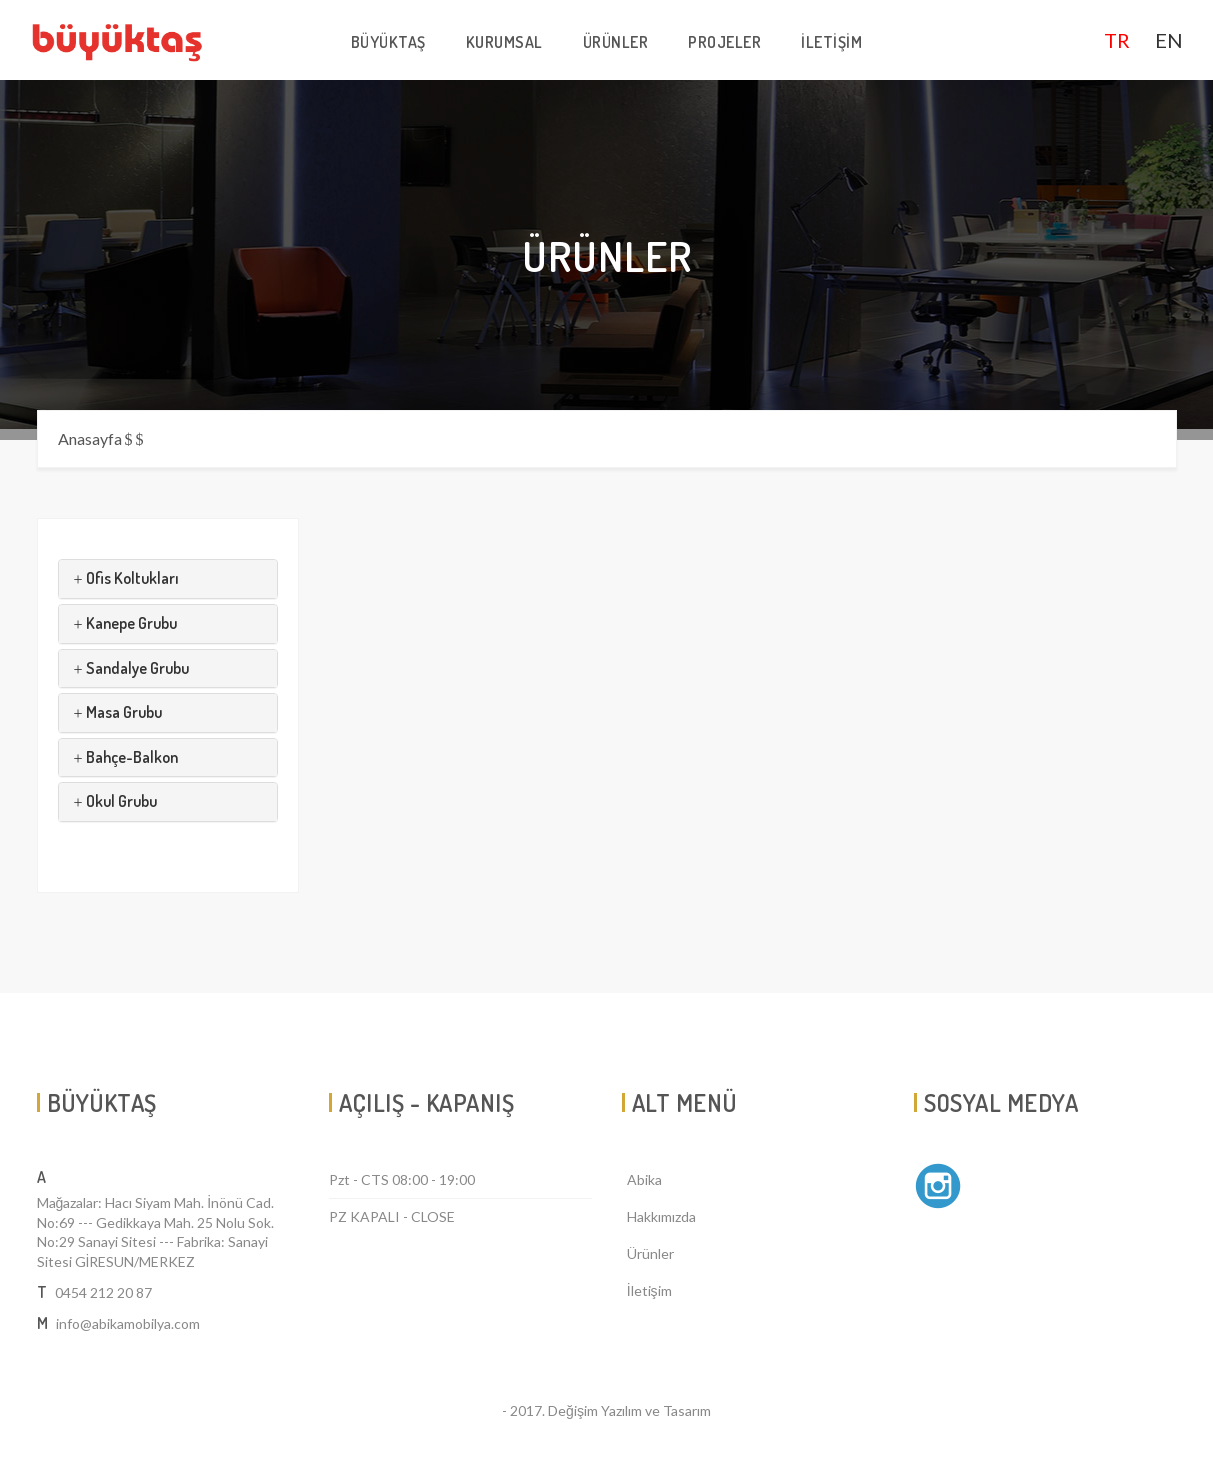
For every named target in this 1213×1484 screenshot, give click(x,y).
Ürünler (650, 1253)
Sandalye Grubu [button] (131, 668)
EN (1169, 40)
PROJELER (724, 42)
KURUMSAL (504, 42)
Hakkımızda (661, 1216)
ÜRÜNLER (616, 42)
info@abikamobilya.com (128, 1323)
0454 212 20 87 (103, 1292)
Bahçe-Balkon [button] (126, 757)
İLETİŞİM (831, 42)
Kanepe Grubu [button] (125, 623)
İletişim (649, 1290)
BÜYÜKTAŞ (388, 42)
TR (1117, 40)
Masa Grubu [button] (118, 712)
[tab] (168, 579)
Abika (644, 1179)
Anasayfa (90, 438)
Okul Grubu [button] (115, 801)
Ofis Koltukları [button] (126, 578)
